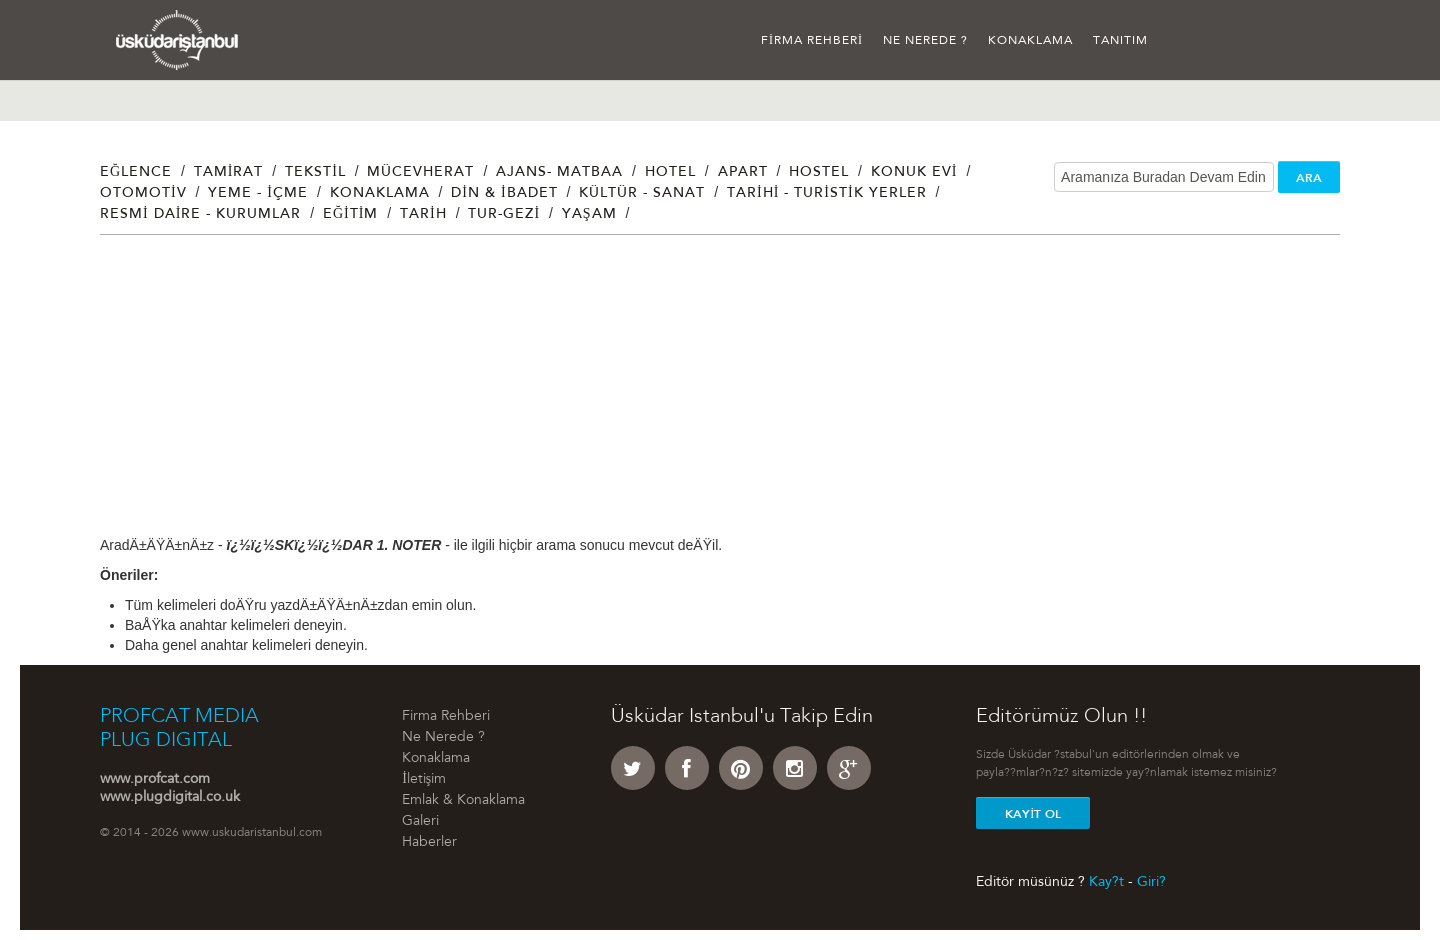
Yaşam (589, 215)
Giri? (1151, 882)
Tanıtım (1120, 41)
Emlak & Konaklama (463, 801)
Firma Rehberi (812, 41)
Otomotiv (143, 194)
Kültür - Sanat (642, 194)
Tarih (423, 215)
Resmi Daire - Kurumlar (200, 215)
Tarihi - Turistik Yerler (827, 194)
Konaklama (1030, 41)
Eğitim (350, 215)
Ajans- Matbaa (559, 173)
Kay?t (1106, 882)
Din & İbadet (504, 194)
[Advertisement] (700, 395)
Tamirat (229, 173)
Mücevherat (420, 173)
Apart (743, 173)
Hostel (819, 173)
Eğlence (136, 173)
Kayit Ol (1033, 814)
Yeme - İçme (258, 194)
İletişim (424, 780)
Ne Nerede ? (925, 41)
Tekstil (315, 173)
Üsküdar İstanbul (177, 40)
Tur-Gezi (504, 215)
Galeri (420, 822)
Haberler (429, 843)
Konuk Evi (914, 173)
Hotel (670, 173)
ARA (1309, 178)
